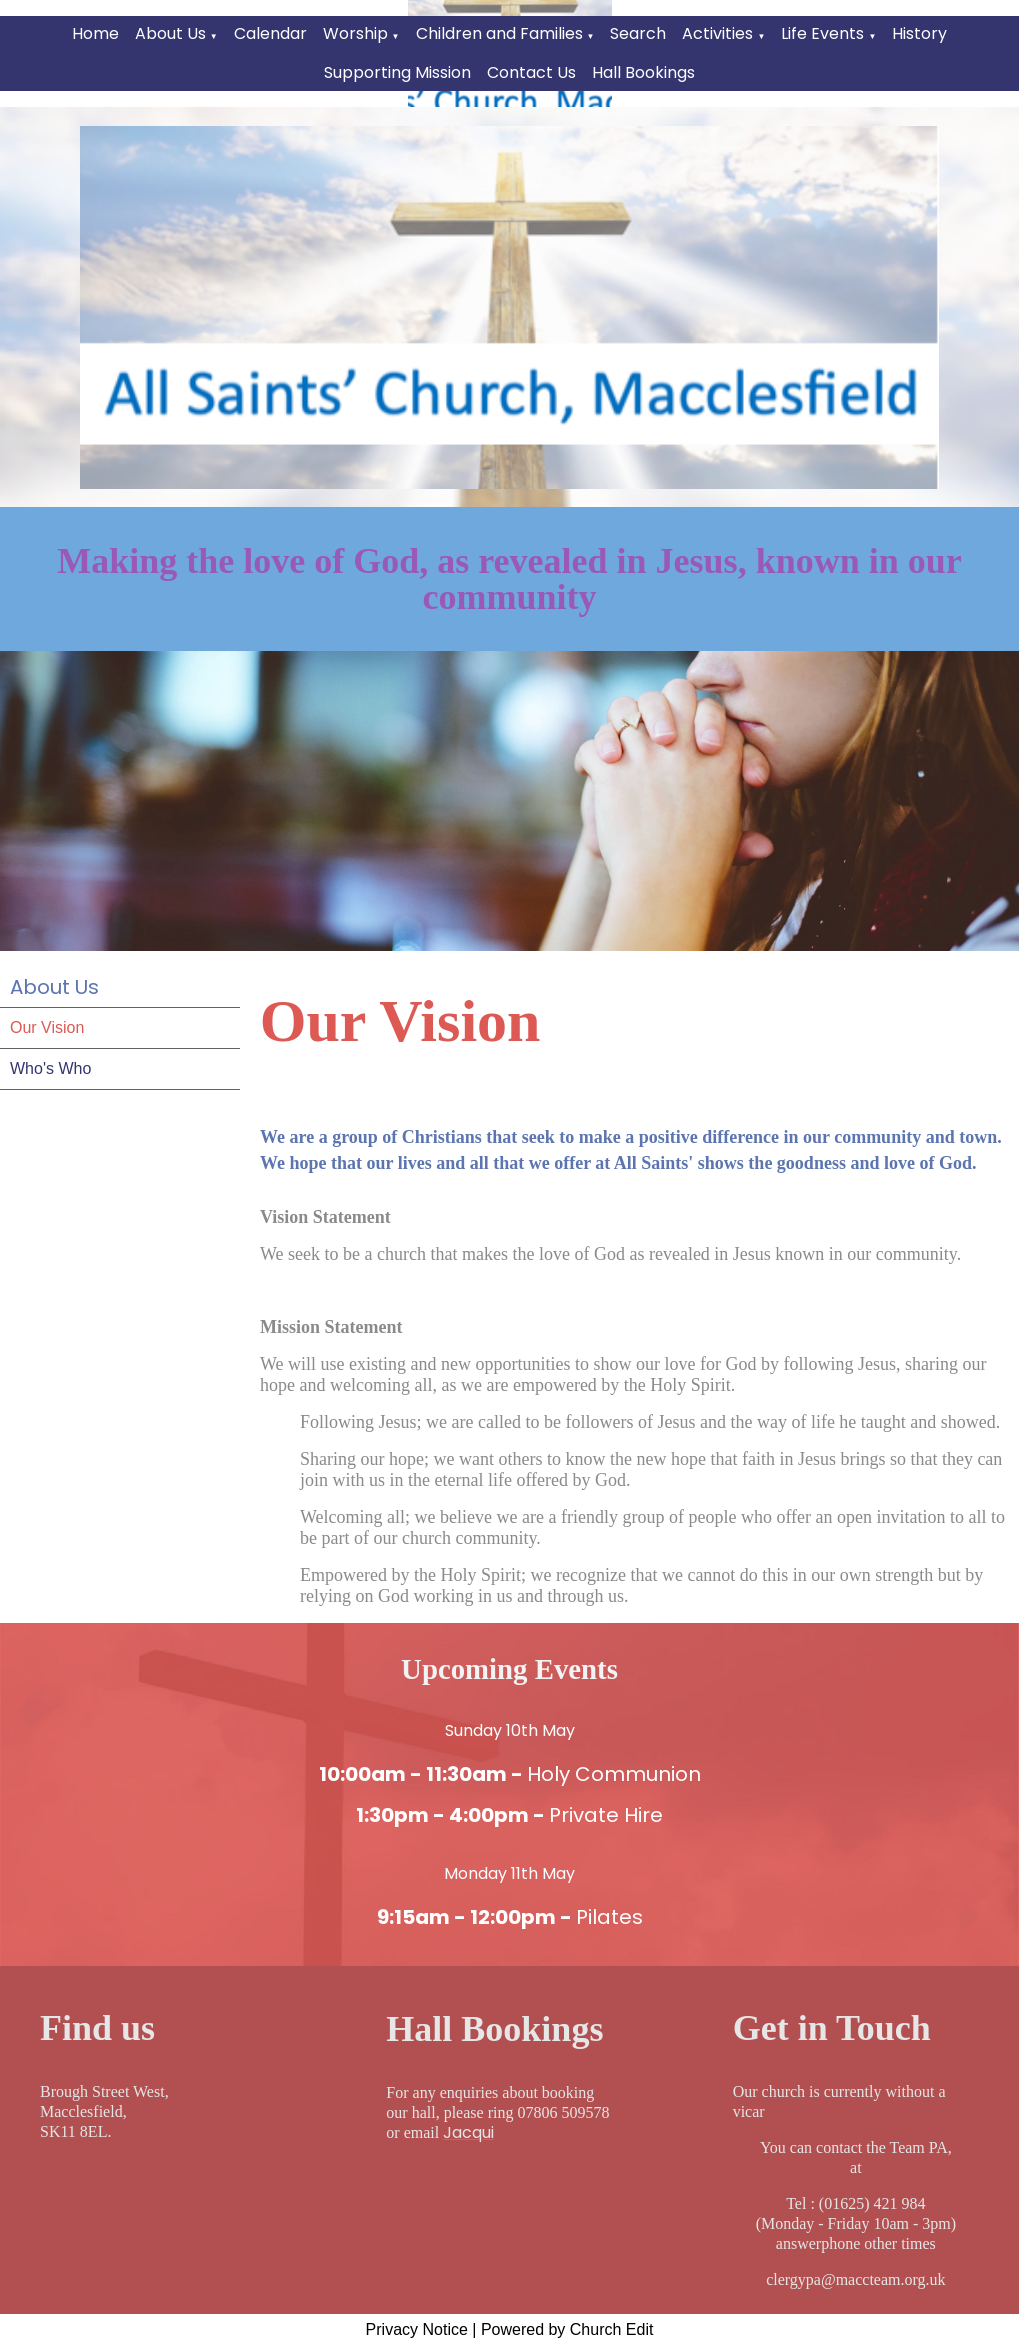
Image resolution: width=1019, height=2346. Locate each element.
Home (95, 33)
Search (638, 33)
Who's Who (50, 1068)
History (919, 33)
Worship (355, 33)
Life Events (822, 33)
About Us (170, 33)
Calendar (270, 33)
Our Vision (47, 1027)
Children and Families (499, 33)
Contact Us (531, 72)
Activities (717, 33)
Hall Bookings (643, 72)
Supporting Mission (397, 72)
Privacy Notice (417, 2329)
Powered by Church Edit (567, 2329)
